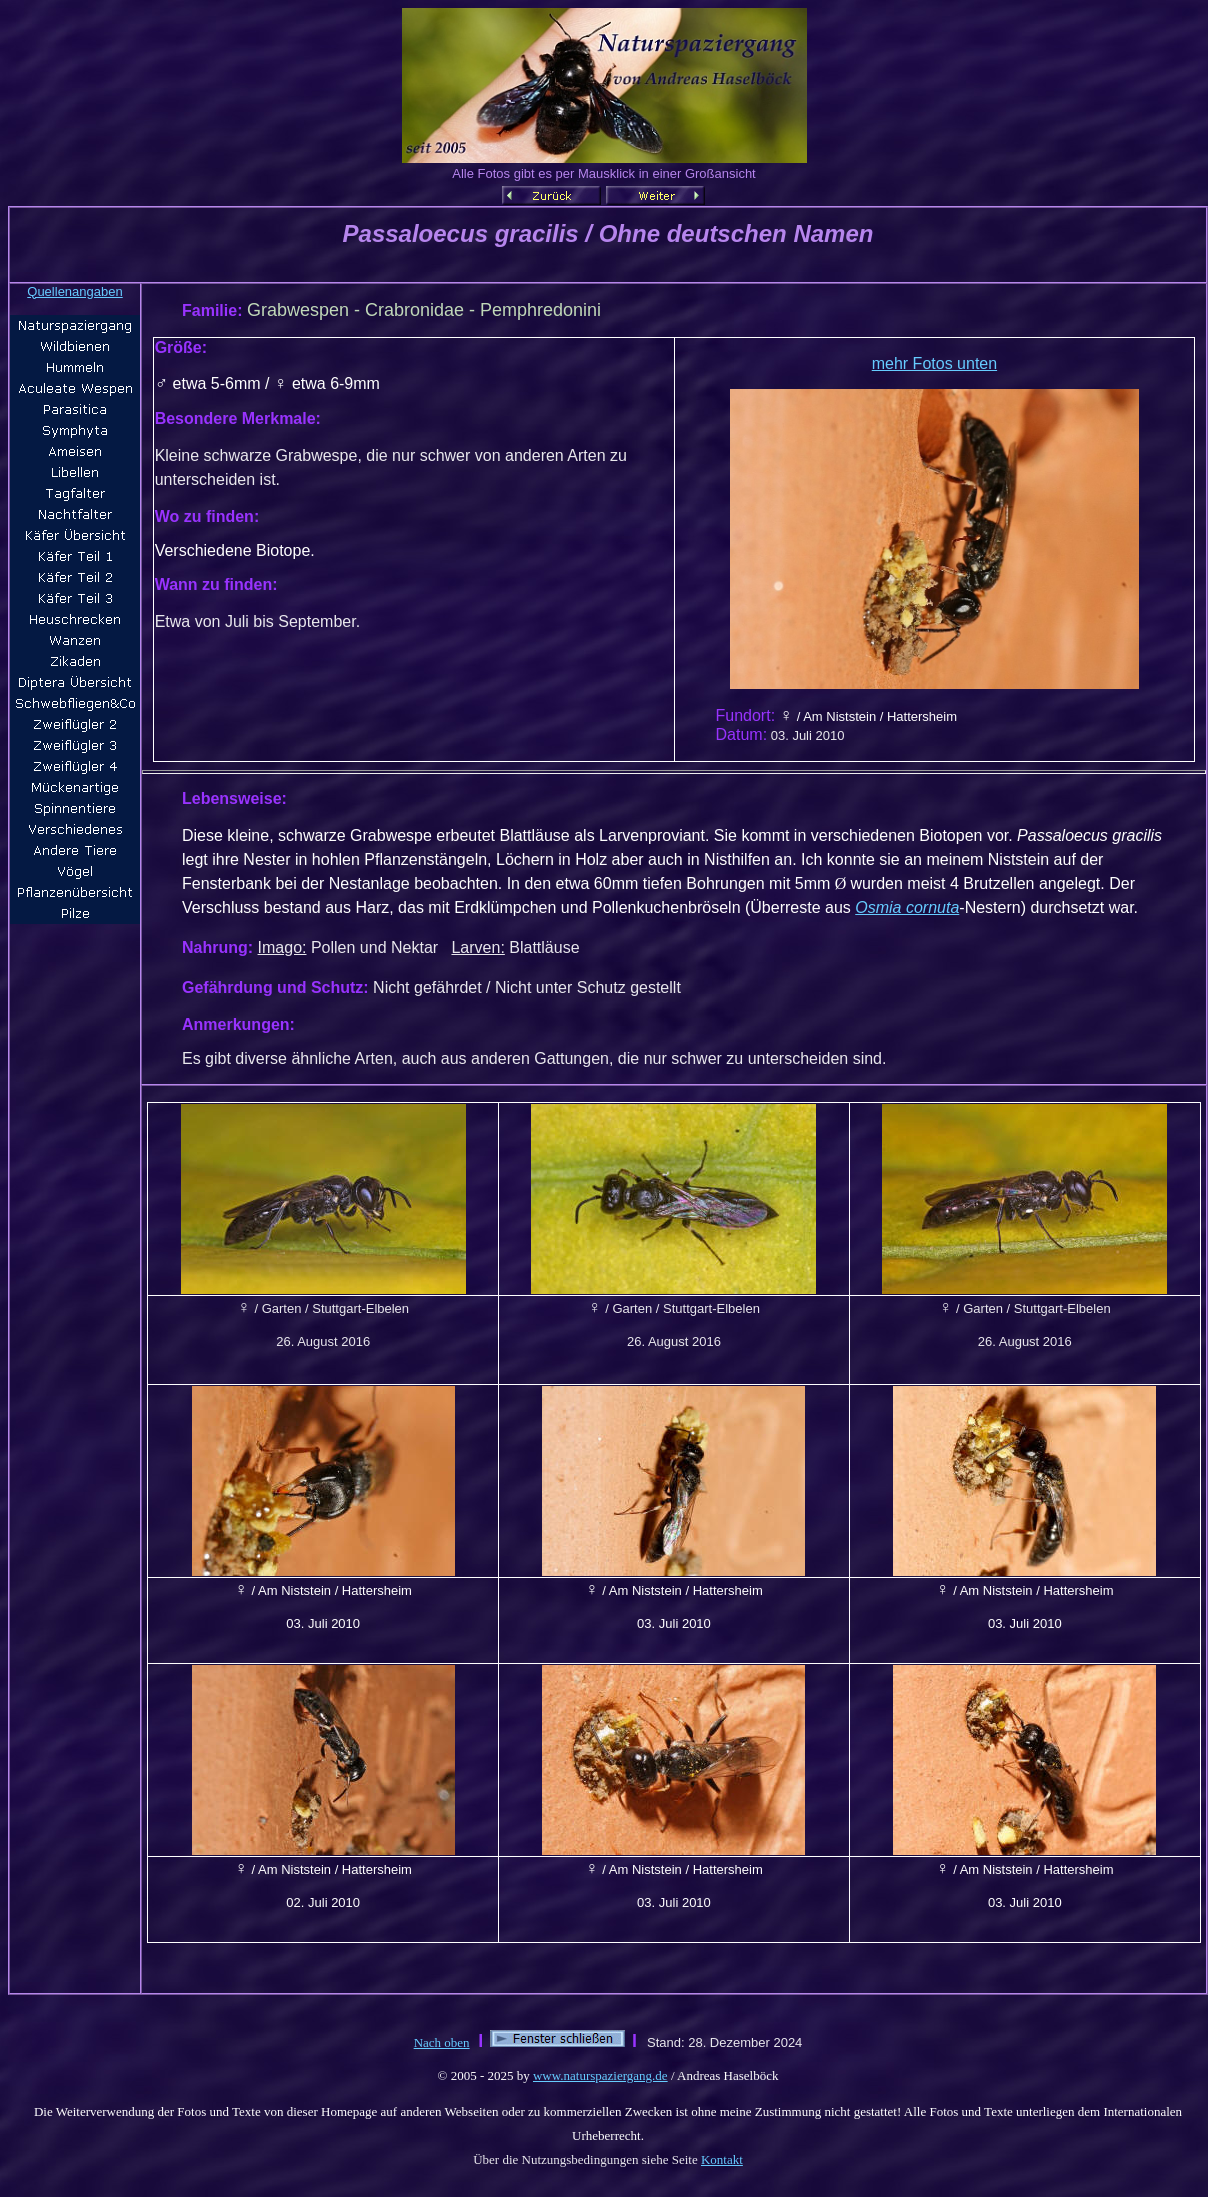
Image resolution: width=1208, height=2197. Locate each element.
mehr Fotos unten (934, 363)
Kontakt (722, 2159)
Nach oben (442, 2042)
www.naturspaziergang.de (600, 2075)
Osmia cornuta (907, 907)
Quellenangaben (74, 291)
